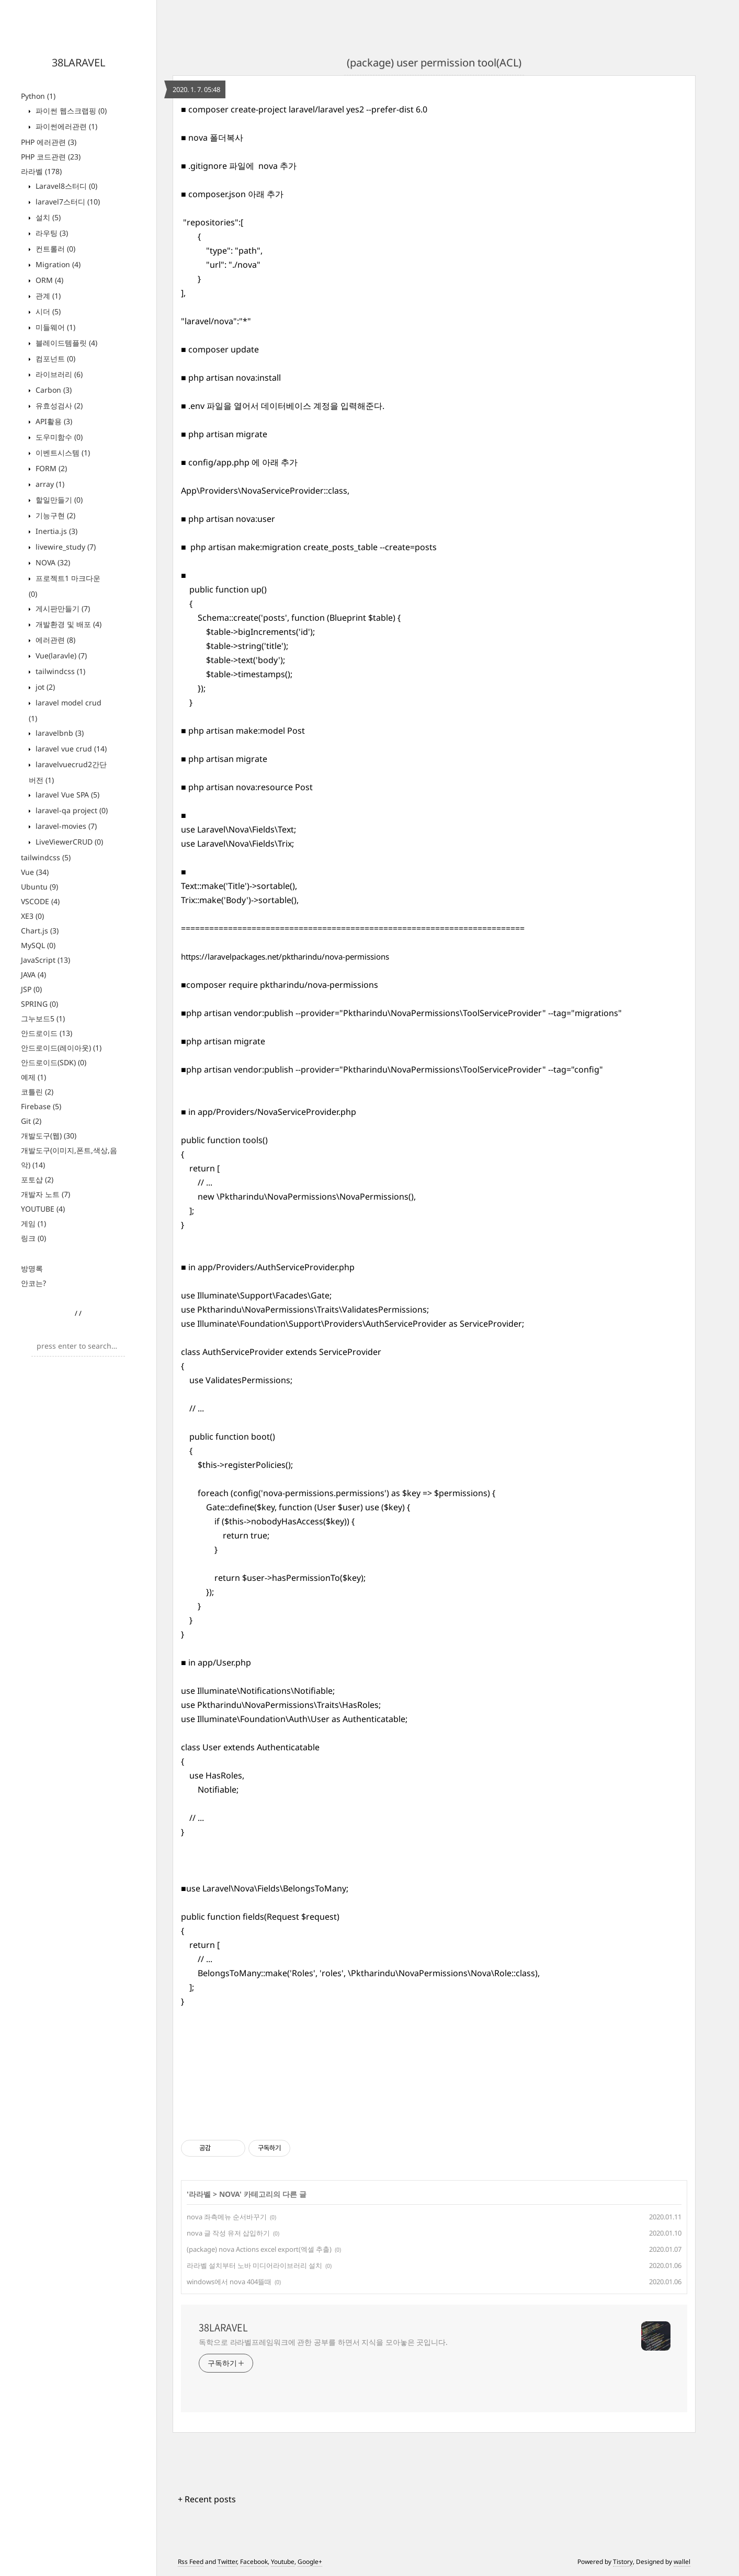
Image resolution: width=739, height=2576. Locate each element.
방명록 (32, 1268)
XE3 (32, 916)
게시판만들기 (61, 608)
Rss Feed (190, 2561)
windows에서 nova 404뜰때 (229, 2281)
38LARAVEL (78, 62)
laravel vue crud (70, 749)
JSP (31, 989)
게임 (33, 1223)
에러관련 (54, 640)
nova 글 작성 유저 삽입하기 (228, 2233)
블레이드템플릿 (65, 343)
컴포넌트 (54, 358)
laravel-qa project (70, 810)
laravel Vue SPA (66, 795)
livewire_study (64, 547)
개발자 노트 (45, 1194)
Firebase (41, 1106)
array (48, 484)
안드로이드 (46, 1033)
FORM (50, 468)
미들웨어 (54, 327)
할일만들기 (58, 500)
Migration (57, 264)
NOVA (51, 562)
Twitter (227, 2561)
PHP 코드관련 (51, 157)
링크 (33, 1238)
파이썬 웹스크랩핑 (70, 111)
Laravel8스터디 (65, 186)
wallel (682, 2561)
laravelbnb (58, 733)
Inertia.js (55, 531)
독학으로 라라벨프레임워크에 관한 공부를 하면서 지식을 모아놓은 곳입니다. (323, 2342)
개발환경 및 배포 (67, 624)
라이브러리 (58, 374)
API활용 (52, 421)
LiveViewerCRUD (68, 842)
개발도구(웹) (48, 1136)
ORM (48, 280)
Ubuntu (39, 887)
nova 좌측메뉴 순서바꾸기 (227, 2216)
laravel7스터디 (66, 202)
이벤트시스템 (61, 453)
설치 (47, 217)
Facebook (254, 2561)
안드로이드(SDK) (53, 1062)
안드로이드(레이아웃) (61, 1048)
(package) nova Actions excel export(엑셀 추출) (259, 2249)
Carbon (52, 390)
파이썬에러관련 (65, 126)
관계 (47, 296)
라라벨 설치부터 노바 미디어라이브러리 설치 (254, 2265)
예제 (33, 1077)
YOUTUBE (43, 1209)
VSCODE (40, 901)
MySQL (38, 945)
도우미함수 (58, 437)
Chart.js (40, 931)
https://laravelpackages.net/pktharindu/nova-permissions (285, 956)
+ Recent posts (207, 2499)
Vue (35, 872)
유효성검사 (58, 406)
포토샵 (37, 1179)
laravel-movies (65, 826)
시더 (47, 311)
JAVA (33, 974)
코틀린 (37, 1092)
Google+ (310, 2561)
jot (44, 687)
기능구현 (54, 515)
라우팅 (50, 233)
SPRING (39, 1004)
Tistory (623, 2561)
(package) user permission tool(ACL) (434, 62)
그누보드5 (43, 1018)
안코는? (33, 1283)
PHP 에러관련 (48, 142)
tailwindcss (59, 671)
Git (31, 1121)
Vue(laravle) (60, 655)
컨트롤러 (54, 249)
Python (38, 96)
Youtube (282, 2561)
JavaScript (45, 960)
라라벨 (41, 171)
